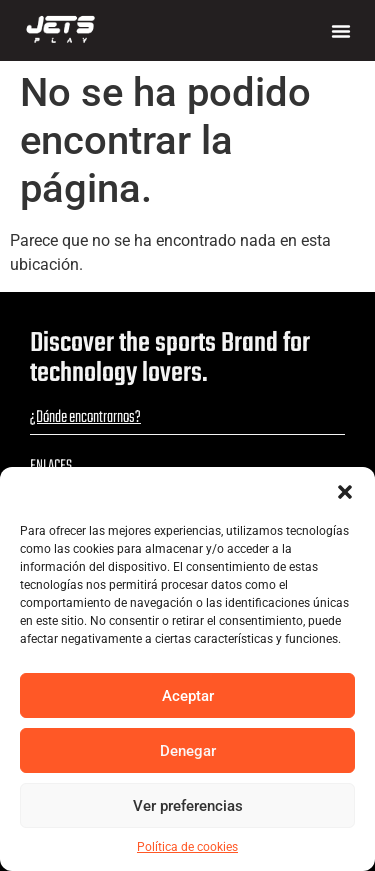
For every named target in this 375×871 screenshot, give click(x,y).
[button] (345, 492)
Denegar (188, 751)
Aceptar (188, 696)
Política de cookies (187, 847)
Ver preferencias (188, 806)
